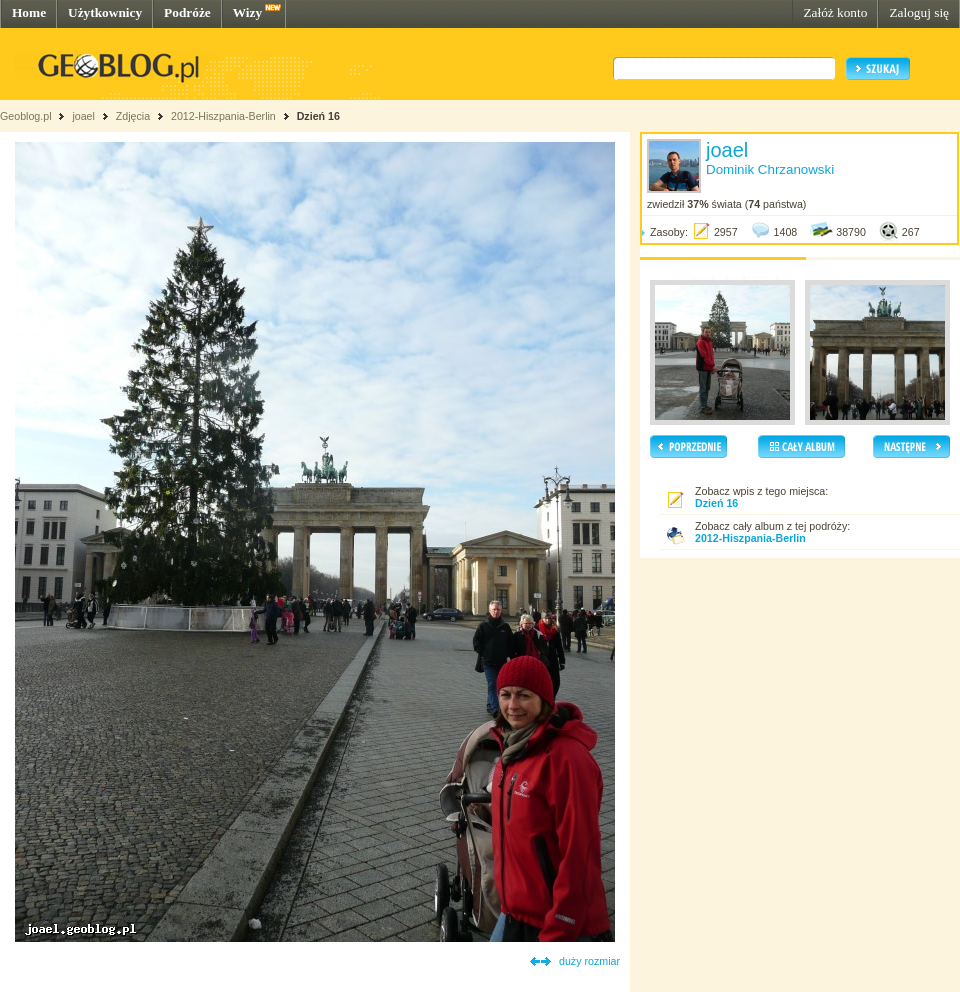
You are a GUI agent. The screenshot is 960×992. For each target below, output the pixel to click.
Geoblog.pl (26, 116)
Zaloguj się (919, 12)
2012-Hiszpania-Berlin (223, 116)
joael (83, 116)
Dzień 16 (318, 116)
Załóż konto (835, 12)
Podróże (187, 12)
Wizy (247, 12)
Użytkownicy (105, 12)
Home (29, 12)
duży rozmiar (589, 961)
